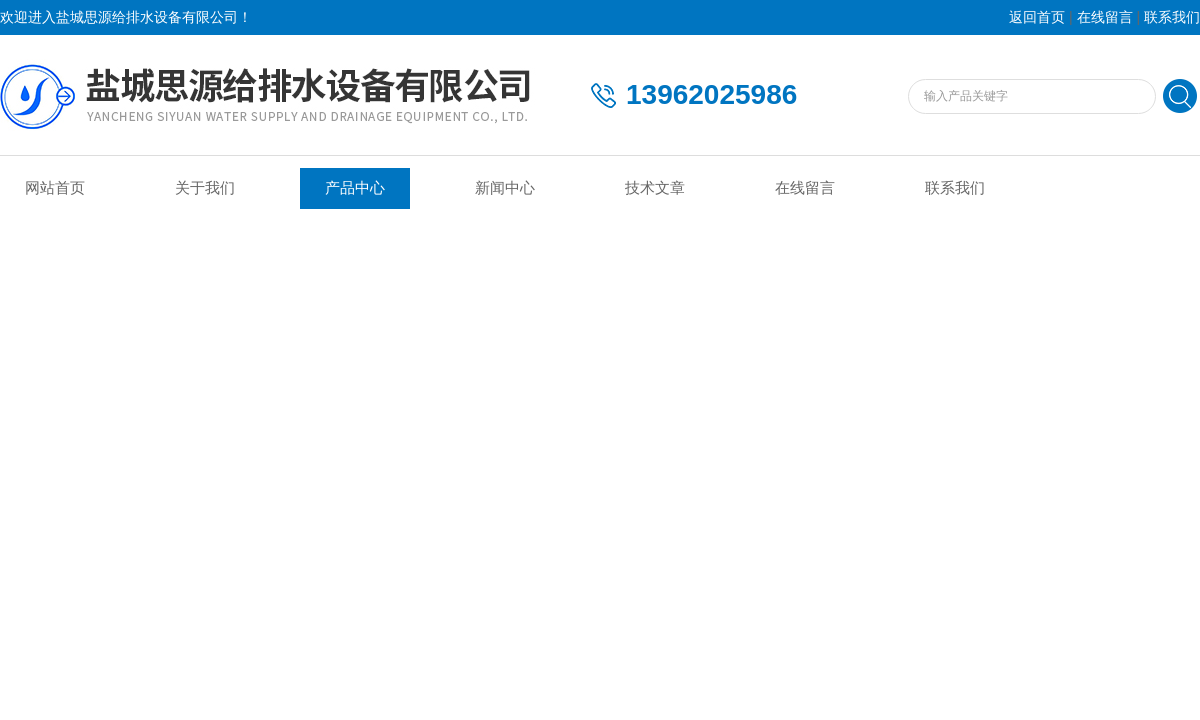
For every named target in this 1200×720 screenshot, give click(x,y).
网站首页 (55, 188)
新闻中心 (505, 188)
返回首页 (1037, 17)
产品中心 (355, 188)
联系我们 (1172, 17)
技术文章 (655, 188)
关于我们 (205, 188)
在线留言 (1105, 17)
